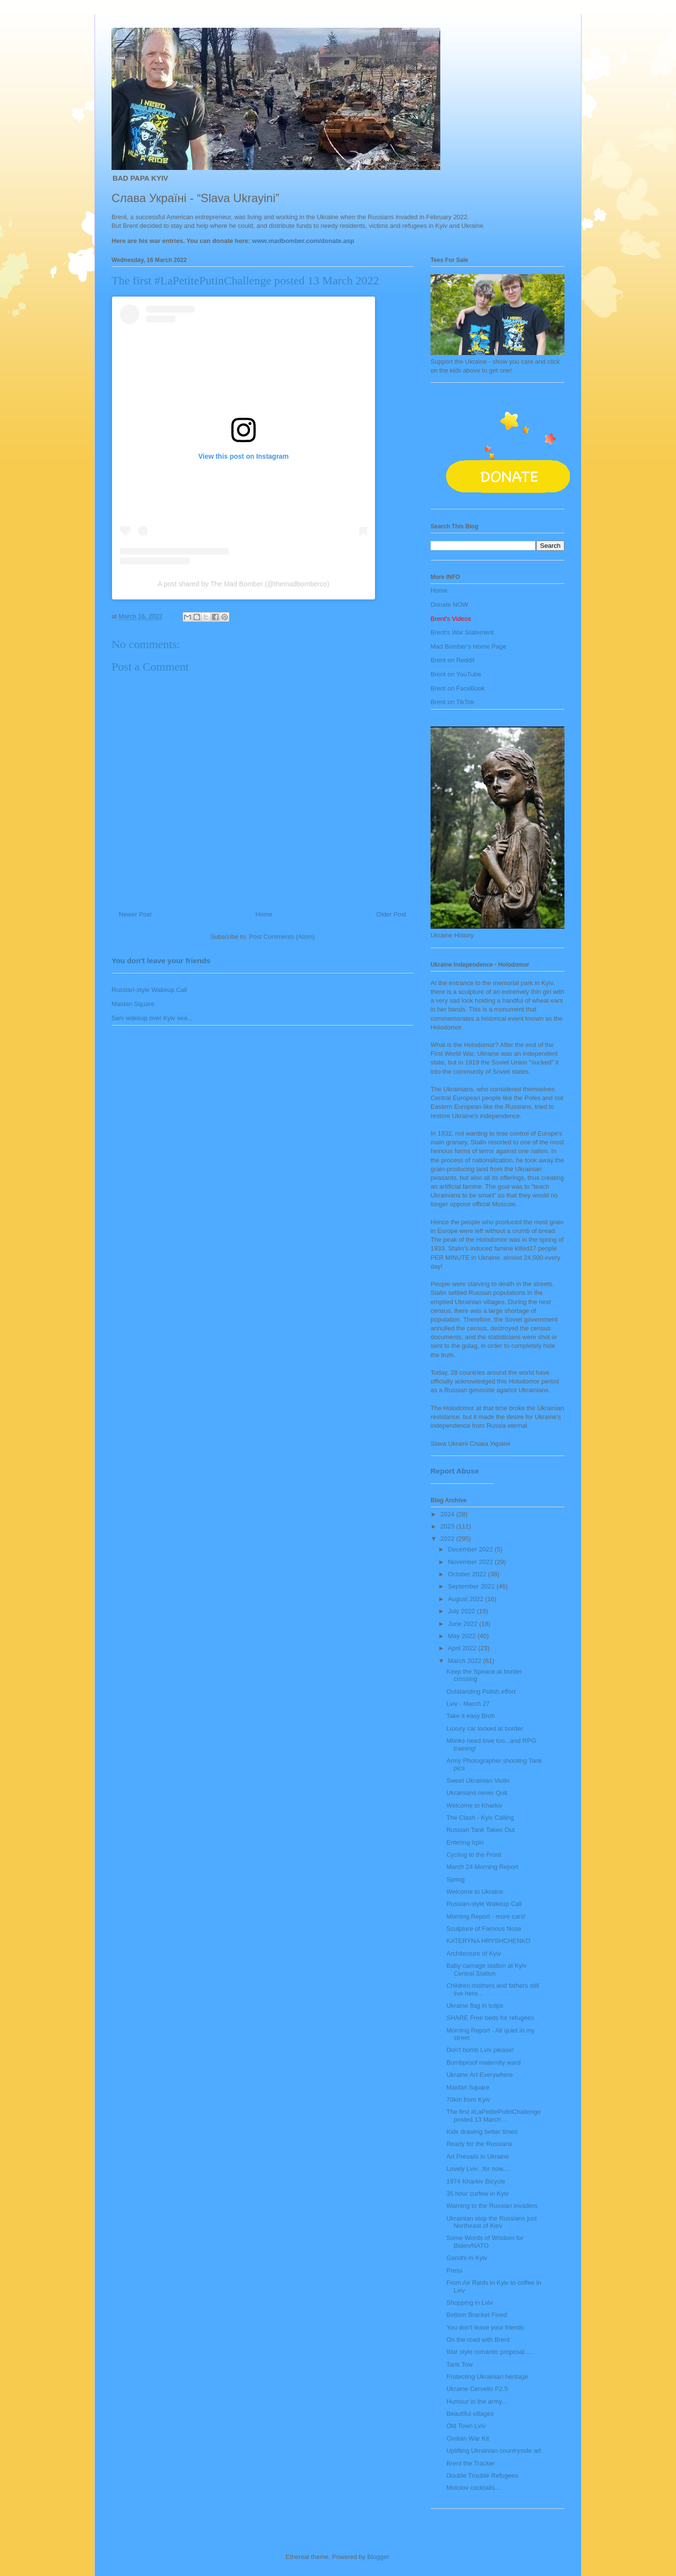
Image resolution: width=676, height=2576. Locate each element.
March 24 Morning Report (482, 1866)
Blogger (378, 2556)
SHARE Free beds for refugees (490, 2017)
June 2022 (463, 1623)
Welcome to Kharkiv (474, 1805)
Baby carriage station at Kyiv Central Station (486, 1969)
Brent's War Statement (462, 632)
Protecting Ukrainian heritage (487, 2376)
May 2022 (463, 1636)
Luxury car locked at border (484, 1728)
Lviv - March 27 (467, 1703)
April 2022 (463, 1648)
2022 (448, 1538)
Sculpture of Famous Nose (483, 1928)
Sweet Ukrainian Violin (477, 1780)
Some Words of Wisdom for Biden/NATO (485, 2241)
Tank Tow (459, 2364)
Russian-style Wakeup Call (149, 989)
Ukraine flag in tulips (474, 2005)
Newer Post (135, 914)
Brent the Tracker (470, 2463)
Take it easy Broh (470, 1715)
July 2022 (462, 1611)
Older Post (391, 914)
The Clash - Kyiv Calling (480, 1817)
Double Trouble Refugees (482, 2475)
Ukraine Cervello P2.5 (476, 2388)
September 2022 (472, 1586)
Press (454, 2270)
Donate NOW (449, 604)
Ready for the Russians (479, 2143)
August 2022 (467, 1599)
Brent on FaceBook (458, 688)
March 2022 (465, 1660)
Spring (455, 1879)
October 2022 (468, 1574)
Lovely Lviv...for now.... (478, 2168)
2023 (448, 1526)
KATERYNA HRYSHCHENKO (488, 1940)
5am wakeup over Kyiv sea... (152, 1018)
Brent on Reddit (452, 660)
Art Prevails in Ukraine (477, 2156)
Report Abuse (455, 1471)
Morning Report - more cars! (486, 1916)
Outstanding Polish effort (480, 1691)
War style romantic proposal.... (488, 2351)
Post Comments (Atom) (282, 936)
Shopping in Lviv (469, 2302)
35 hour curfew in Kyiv (477, 2193)
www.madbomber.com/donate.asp (303, 240)
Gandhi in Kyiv (466, 2257)
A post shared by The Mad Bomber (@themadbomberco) (243, 584)
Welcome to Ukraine (474, 1891)
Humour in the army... (476, 2401)
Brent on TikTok (452, 702)
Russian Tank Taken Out (480, 1829)
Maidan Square (133, 1004)
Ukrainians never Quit (476, 1792)
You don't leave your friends (161, 960)
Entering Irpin (465, 1842)
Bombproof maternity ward (483, 2062)
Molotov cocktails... (473, 2487)
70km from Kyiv (468, 2099)
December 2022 (471, 1549)
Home (264, 914)
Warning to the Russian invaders (491, 2205)
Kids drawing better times (481, 2131)
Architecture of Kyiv (473, 1953)
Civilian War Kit (467, 2438)
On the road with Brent (477, 2339)
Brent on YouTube (456, 674)
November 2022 (471, 1562)
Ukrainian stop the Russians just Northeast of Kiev (491, 2222)
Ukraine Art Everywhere (479, 2074)
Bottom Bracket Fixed (476, 2314)
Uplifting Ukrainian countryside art (493, 2450)
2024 (448, 1514)
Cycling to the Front (473, 1854)
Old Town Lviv (466, 2425)
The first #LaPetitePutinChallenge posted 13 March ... (493, 2115)
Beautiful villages (470, 2413)
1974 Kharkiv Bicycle (475, 2181)
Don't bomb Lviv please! (479, 2049)
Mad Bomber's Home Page (469, 646)
